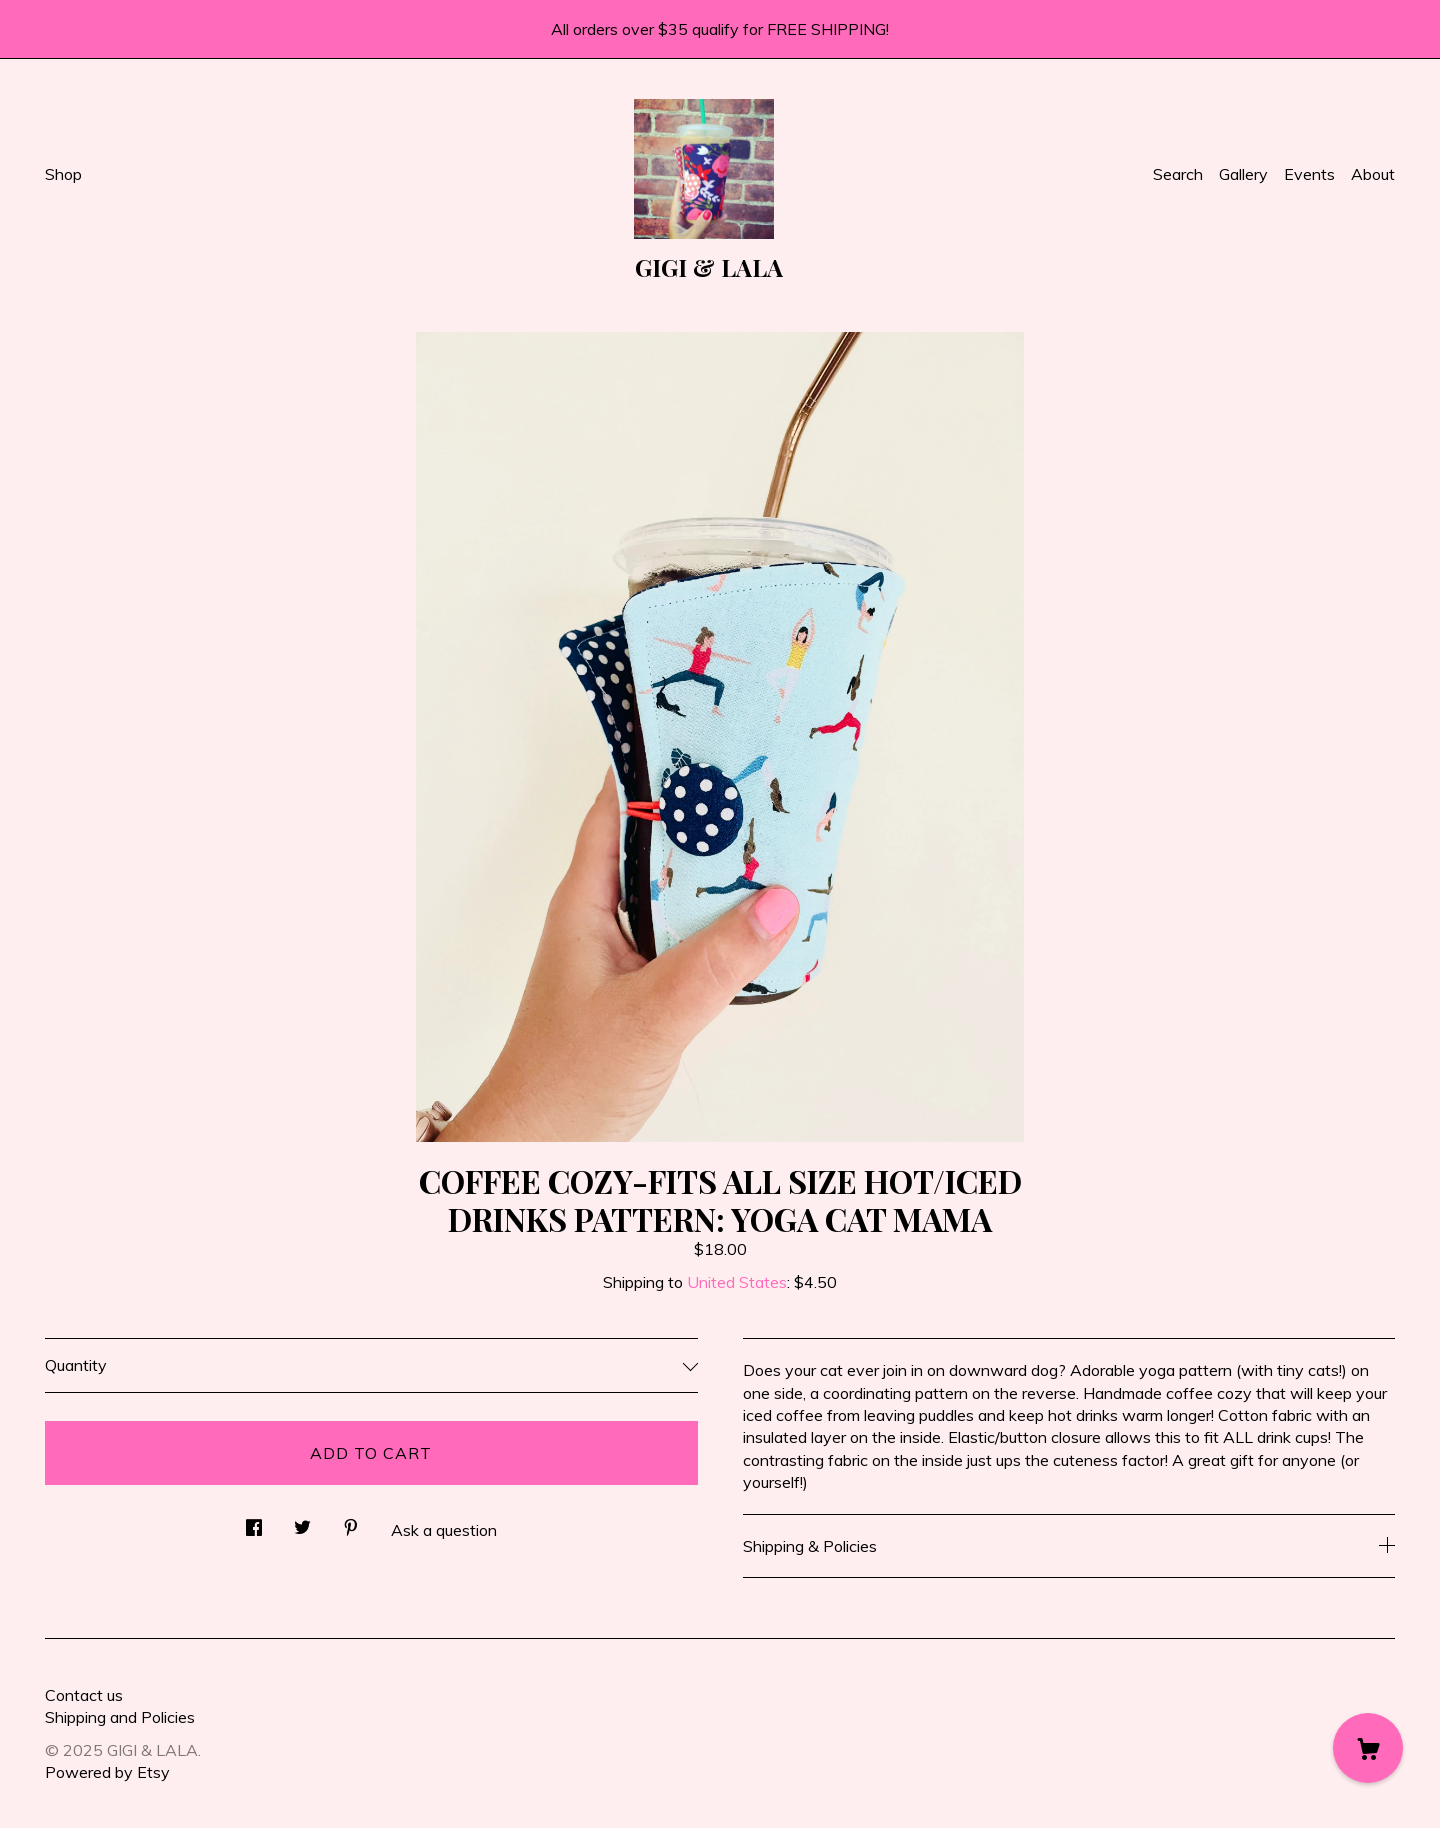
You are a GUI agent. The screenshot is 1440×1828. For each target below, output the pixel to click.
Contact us (84, 1695)
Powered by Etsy (107, 1772)
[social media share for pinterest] (351, 1521)
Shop (63, 174)
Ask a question (444, 1530)
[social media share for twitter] (302, 1521)
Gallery (1243, 174)
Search (1178, 174)
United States (737, 1282)
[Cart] (1368, 1748)
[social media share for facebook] (254, 1521)
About (1373, 174)
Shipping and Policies (120, 1717)
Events (1309, 174)
